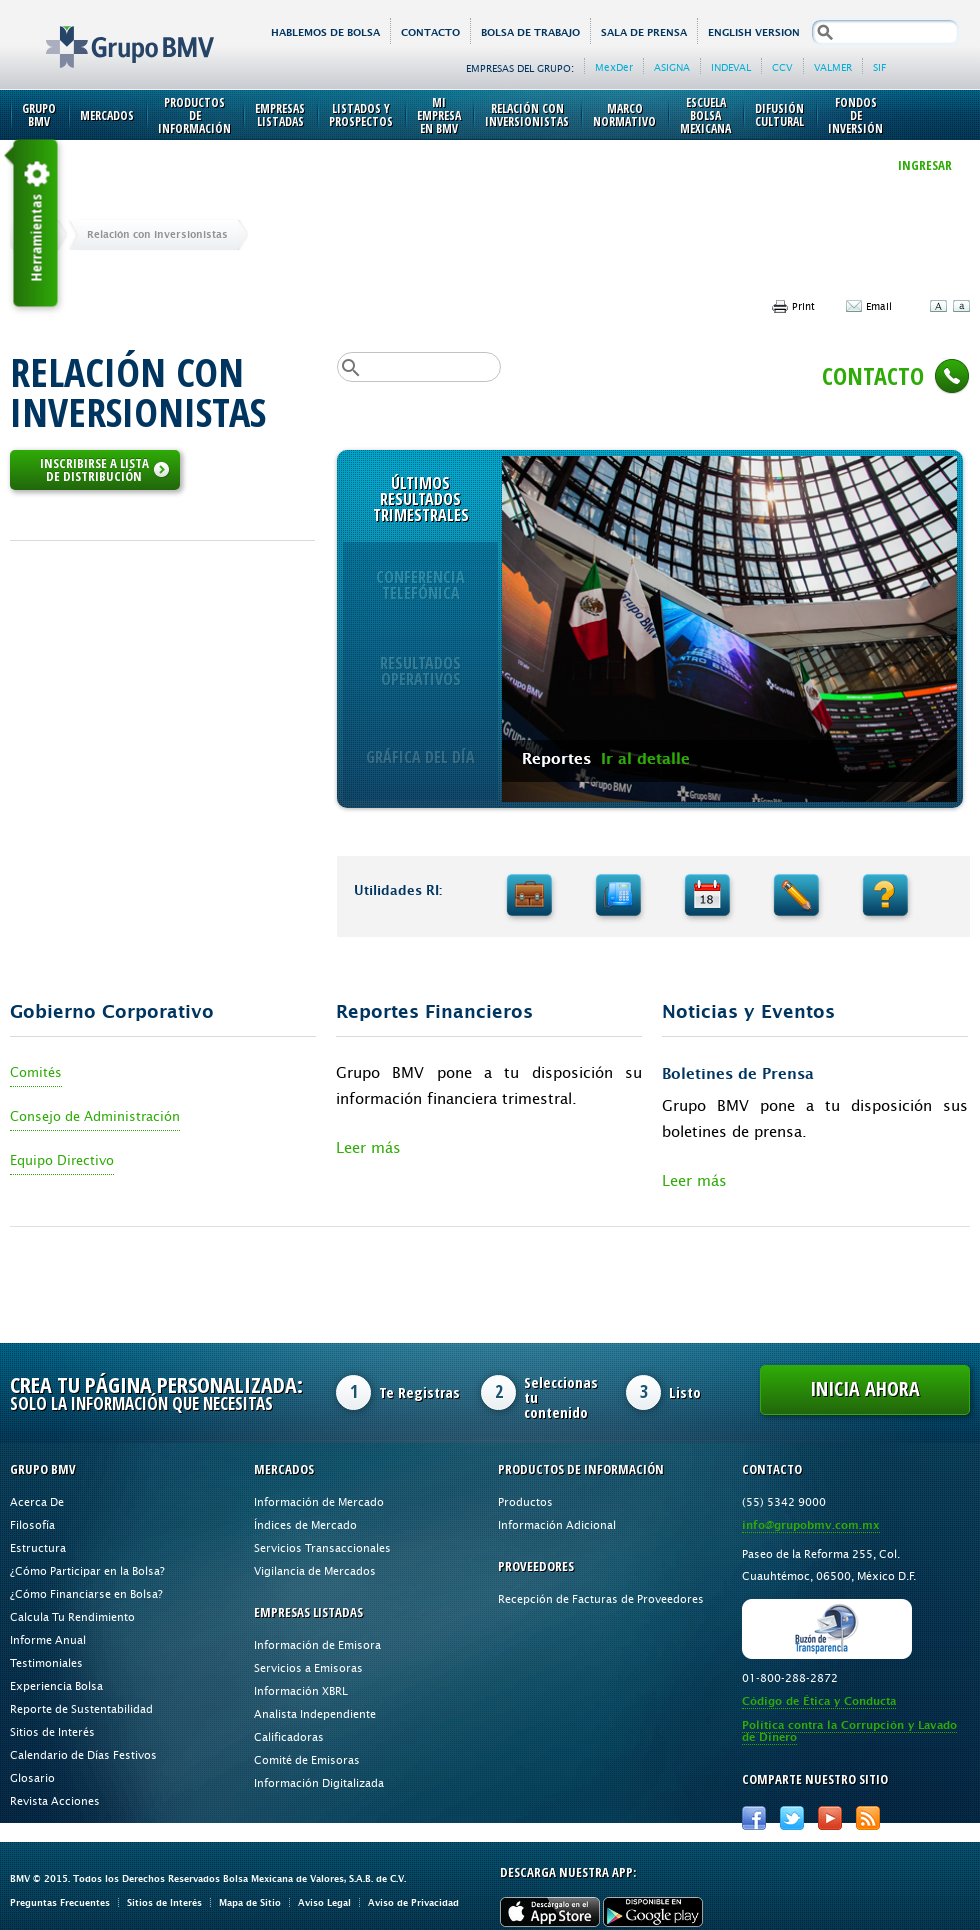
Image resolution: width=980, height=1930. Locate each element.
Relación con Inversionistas (527, 115)
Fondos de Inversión (855, 115)
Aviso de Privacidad (413, 1902)
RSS (868, 1818)
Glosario (32, 1777)
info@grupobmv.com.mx (811, 1525)
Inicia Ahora (865, 1388)
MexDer (614, 67)
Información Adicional (557, 1524)
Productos (525, 1501)
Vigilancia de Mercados (315, 1570)
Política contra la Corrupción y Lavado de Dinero (849, 1731)
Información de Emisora (317, 1644)
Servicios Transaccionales (322, 1547)
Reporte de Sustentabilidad (81, 1708)
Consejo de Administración (95, 1116)
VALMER (833, 67)
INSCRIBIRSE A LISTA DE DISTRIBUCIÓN (105, 469)
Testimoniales (46, 1662)
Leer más (368, 1147)
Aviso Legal (324, 1902)
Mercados (107, 115)
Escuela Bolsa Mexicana (705, 115)
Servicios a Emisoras (308, 1667)
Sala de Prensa (644, 32)
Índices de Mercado (305, 1524)
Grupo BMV (107, 32)
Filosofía (32, 1524)
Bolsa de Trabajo (530, 32)
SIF (879, 67)
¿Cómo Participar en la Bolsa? (87, 1570)
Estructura (38, 1547)
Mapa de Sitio (250, 1902)
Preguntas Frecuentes (60, 1902)
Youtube (830, 1818)
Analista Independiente (315, 1713)
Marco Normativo (624, 115)
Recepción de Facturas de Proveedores (601, 1598)
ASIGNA (672, 67)
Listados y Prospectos (361, 115)
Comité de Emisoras (307, 1759)
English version (754, 32)
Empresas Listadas (280, 115)
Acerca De (37, 1501)
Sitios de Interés (52, 1731)
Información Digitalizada (319, 1782)
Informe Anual (48, 1639)
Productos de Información (194, 115)
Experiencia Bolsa (56, 1685)
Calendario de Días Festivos (83, 1754)
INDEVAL (731, 67)
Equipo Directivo (62, 1160)
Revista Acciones (55, 1800)
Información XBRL (301, 1690)
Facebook (754, 1818)
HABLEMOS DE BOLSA (325, 32)
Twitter (792, 1818)
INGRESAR (925, 165)
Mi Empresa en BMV (439, 115)
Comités (36, 1072)
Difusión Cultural (779, 115)
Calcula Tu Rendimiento (72, 1616)
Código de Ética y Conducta (819, 1701)
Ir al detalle (645, 758)
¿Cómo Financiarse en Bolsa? (86, 1593)
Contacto (430, 32)
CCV (782, 67)
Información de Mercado (319, 1501)
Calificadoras (289, 1736)
